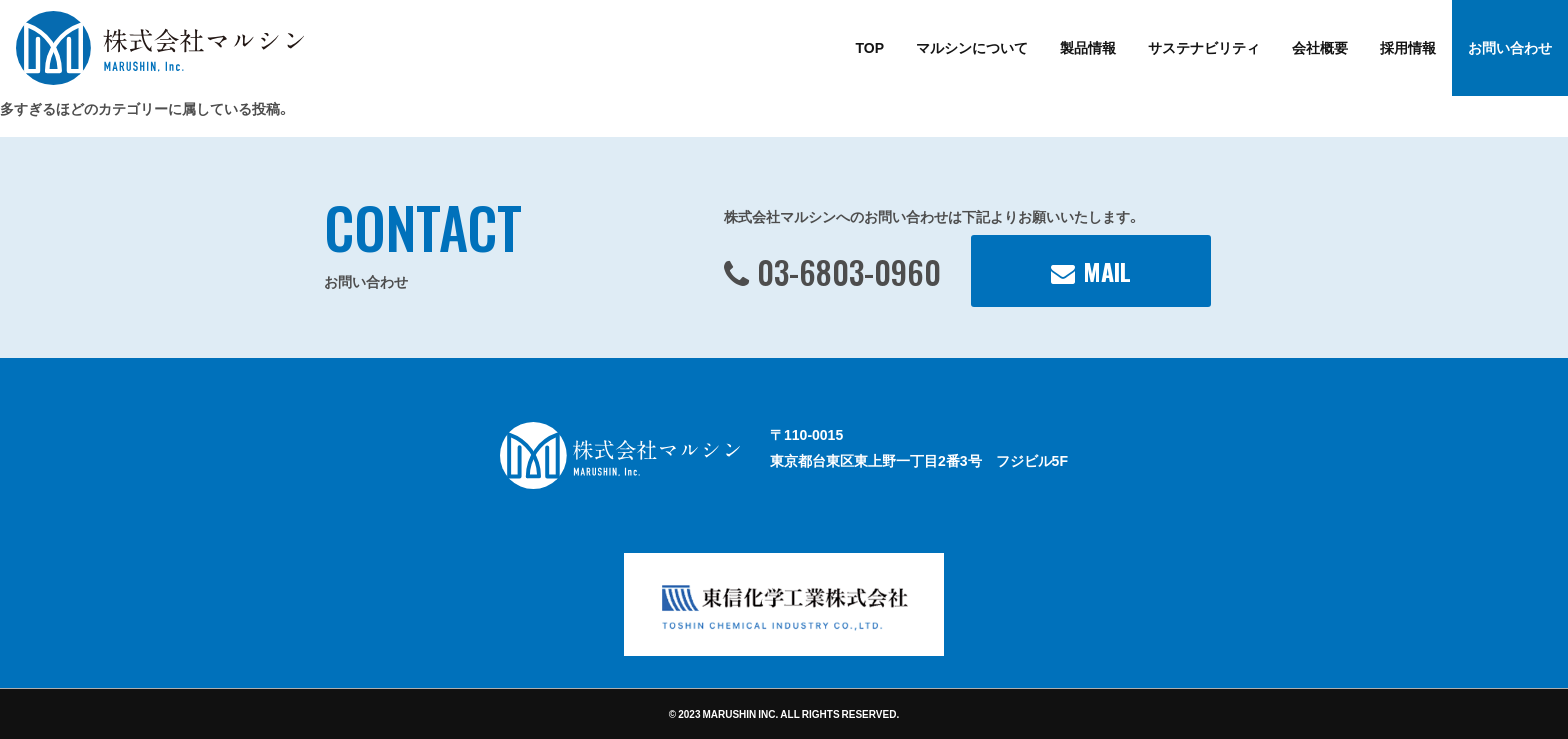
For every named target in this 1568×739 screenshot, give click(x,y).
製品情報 (1088, 47)
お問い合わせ (1510, 47)
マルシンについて (972, 47)
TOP (869, 47)
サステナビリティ (1204, 47)
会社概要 (1320, 47)
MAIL (1107, 271)
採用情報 (1408, 47)
